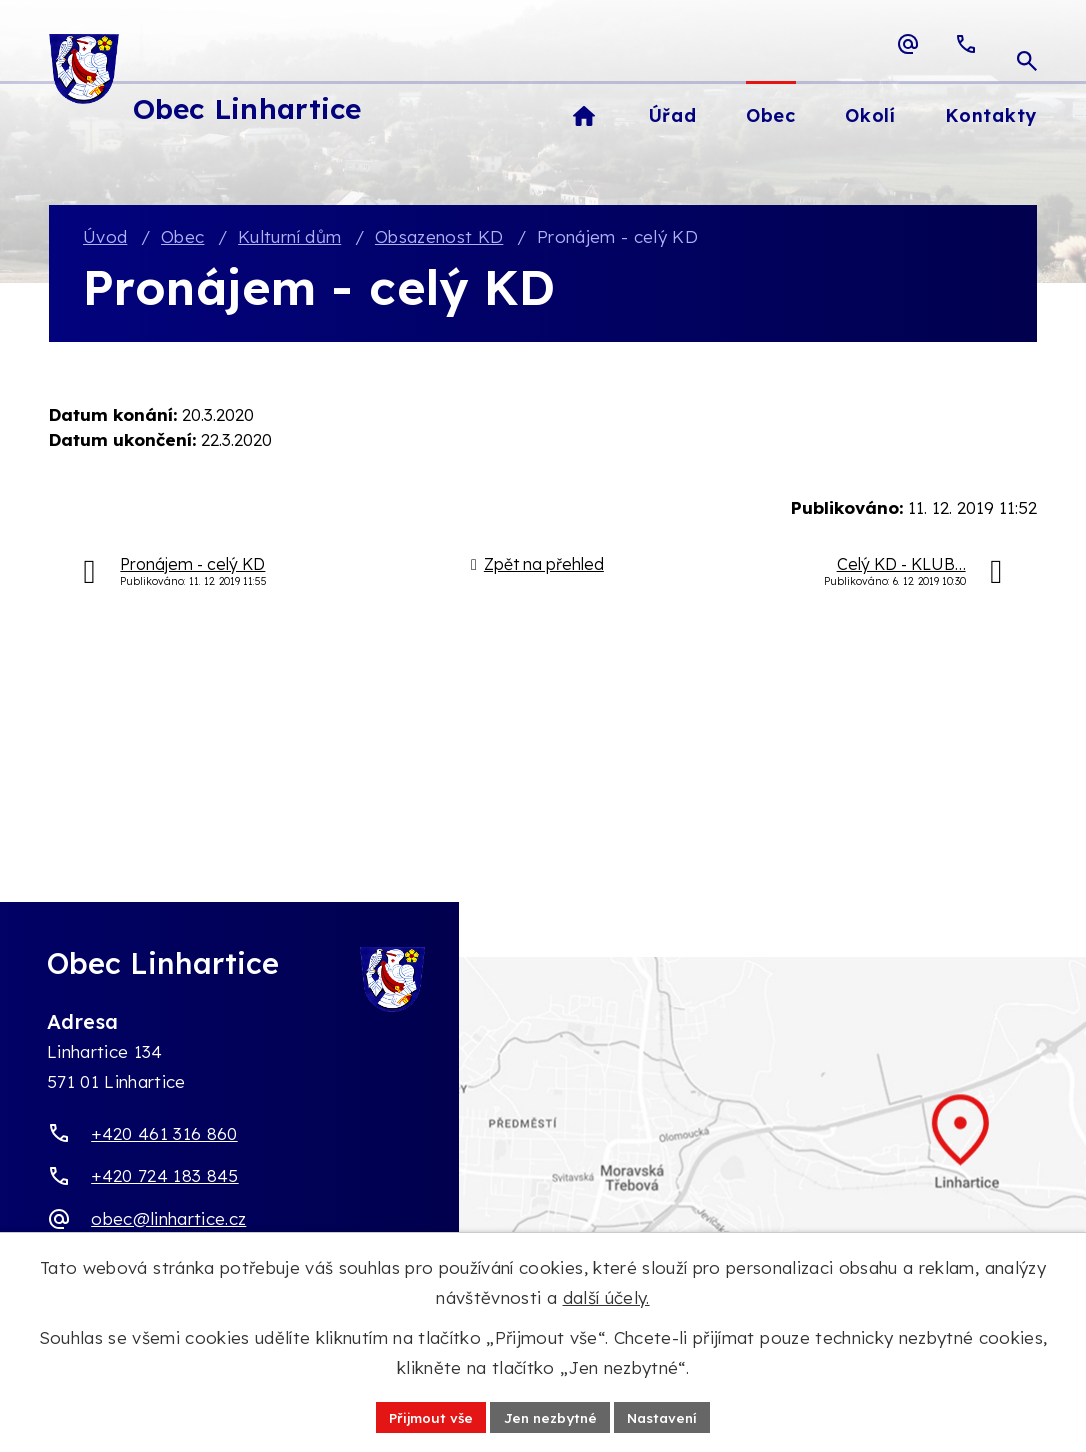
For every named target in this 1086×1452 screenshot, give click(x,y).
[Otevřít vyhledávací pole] (1027, 44)
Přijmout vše (425, 1416)
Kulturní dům (289, 238)
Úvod (105, 238)
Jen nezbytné (550, 1416)
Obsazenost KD (439, 238)
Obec (182, 238)
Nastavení (668, 1416)
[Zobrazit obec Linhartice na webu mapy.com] (543, 1152)
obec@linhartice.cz (168, 1219)
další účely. (606, 1296)
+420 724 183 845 (164, 1176)
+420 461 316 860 (164, 1134)
